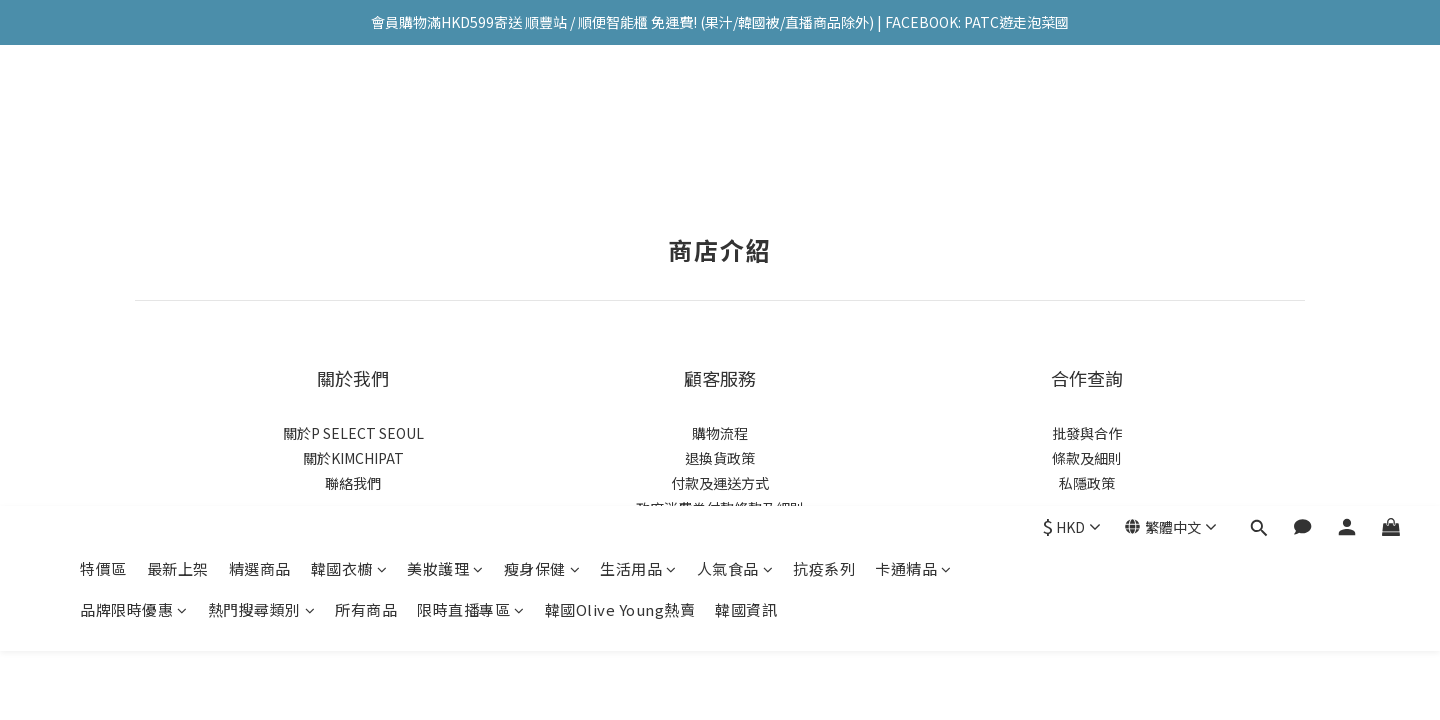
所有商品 (366, 148)
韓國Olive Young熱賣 (620, 148)
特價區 (103, 107)
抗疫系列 (824, 107)
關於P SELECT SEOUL (353, 433)
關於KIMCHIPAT (353, 458)
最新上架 (178, 107)
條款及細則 (1087, 458)
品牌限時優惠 (134, 148)
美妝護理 (445, 107)
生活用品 (638, 107)
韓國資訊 (746, 148)
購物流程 (720, 433)
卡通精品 (913, 107)
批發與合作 (1087, 433)
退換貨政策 (720, 458)
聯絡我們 (353, 483)
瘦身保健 (542, 107)
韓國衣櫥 (349, 107)
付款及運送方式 (720, 483)
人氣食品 (735, 107)
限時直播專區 (471, 148)
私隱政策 (1087, 483)
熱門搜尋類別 (262, 148)
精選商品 (260, 107)
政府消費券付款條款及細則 (720, 508)
